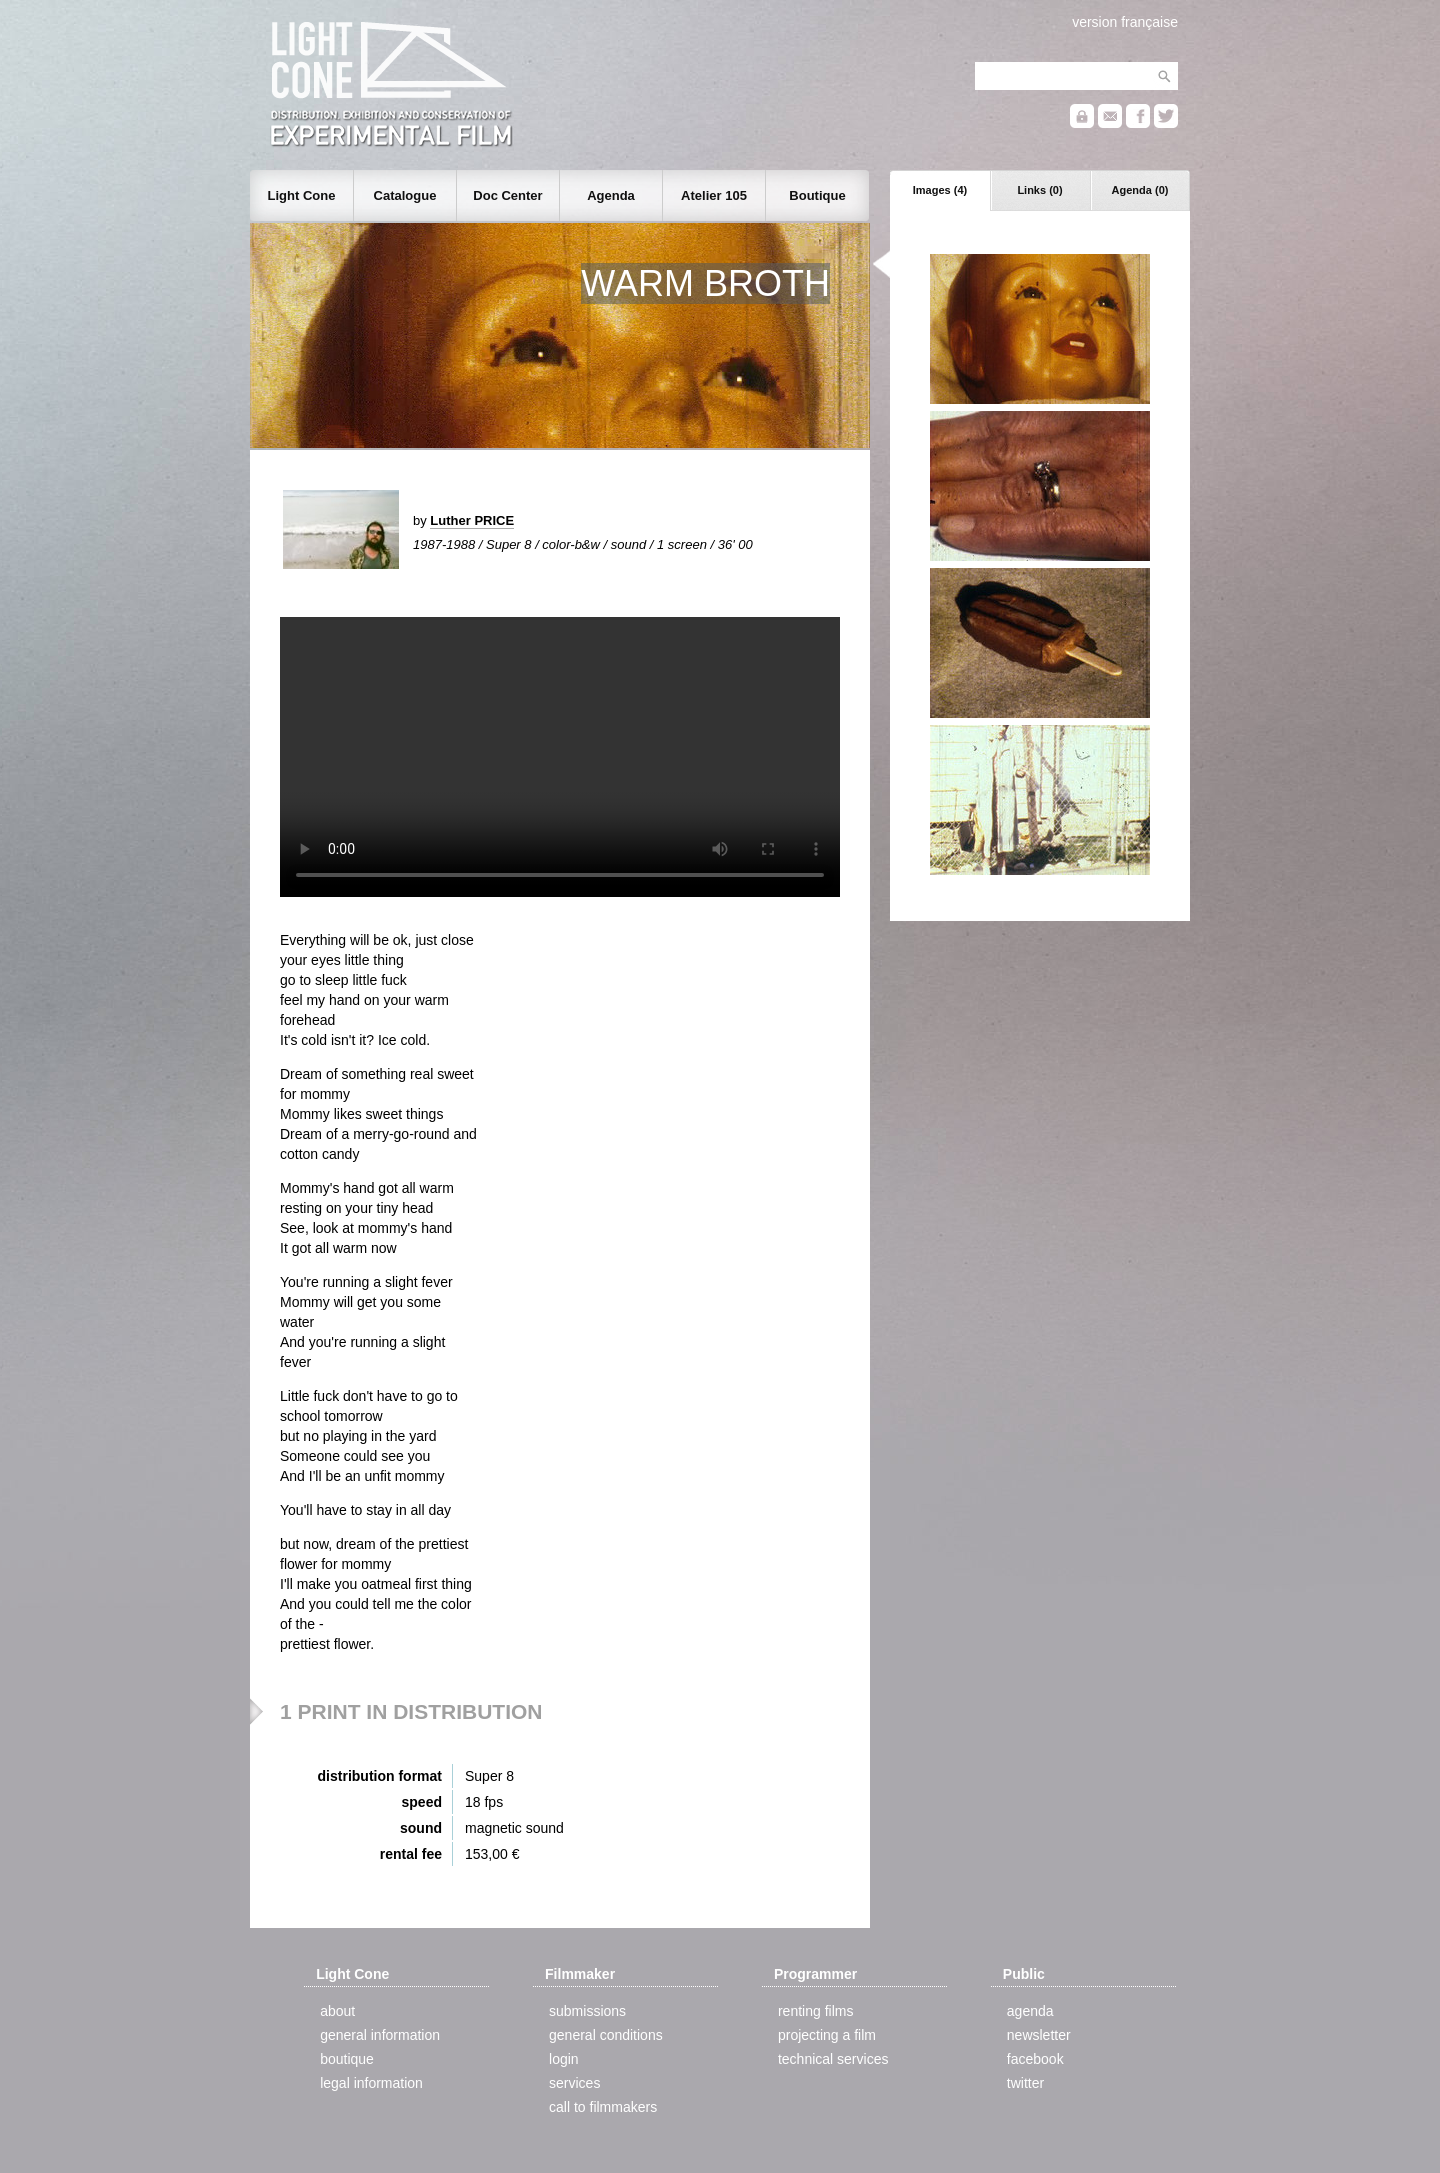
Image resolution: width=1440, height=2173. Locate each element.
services (574, 2083)
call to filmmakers (603, 2107)
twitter (1025, 2083)
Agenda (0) (1140, 190)
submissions (587, 2011)
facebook (1035, 2059)
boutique (347, 2059)
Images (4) (940, 190)
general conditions (606, 2035)
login (564, 2059)
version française (1125, 22)
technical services (833, 2059)
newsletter (1039, 2035)
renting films (815, 2011)
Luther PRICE (472, 520)
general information (380, 2035)
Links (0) (1039, 190)
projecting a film (827, 2035)
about (337, 2011)
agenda (1030, 2011)
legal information (371, 2083)
